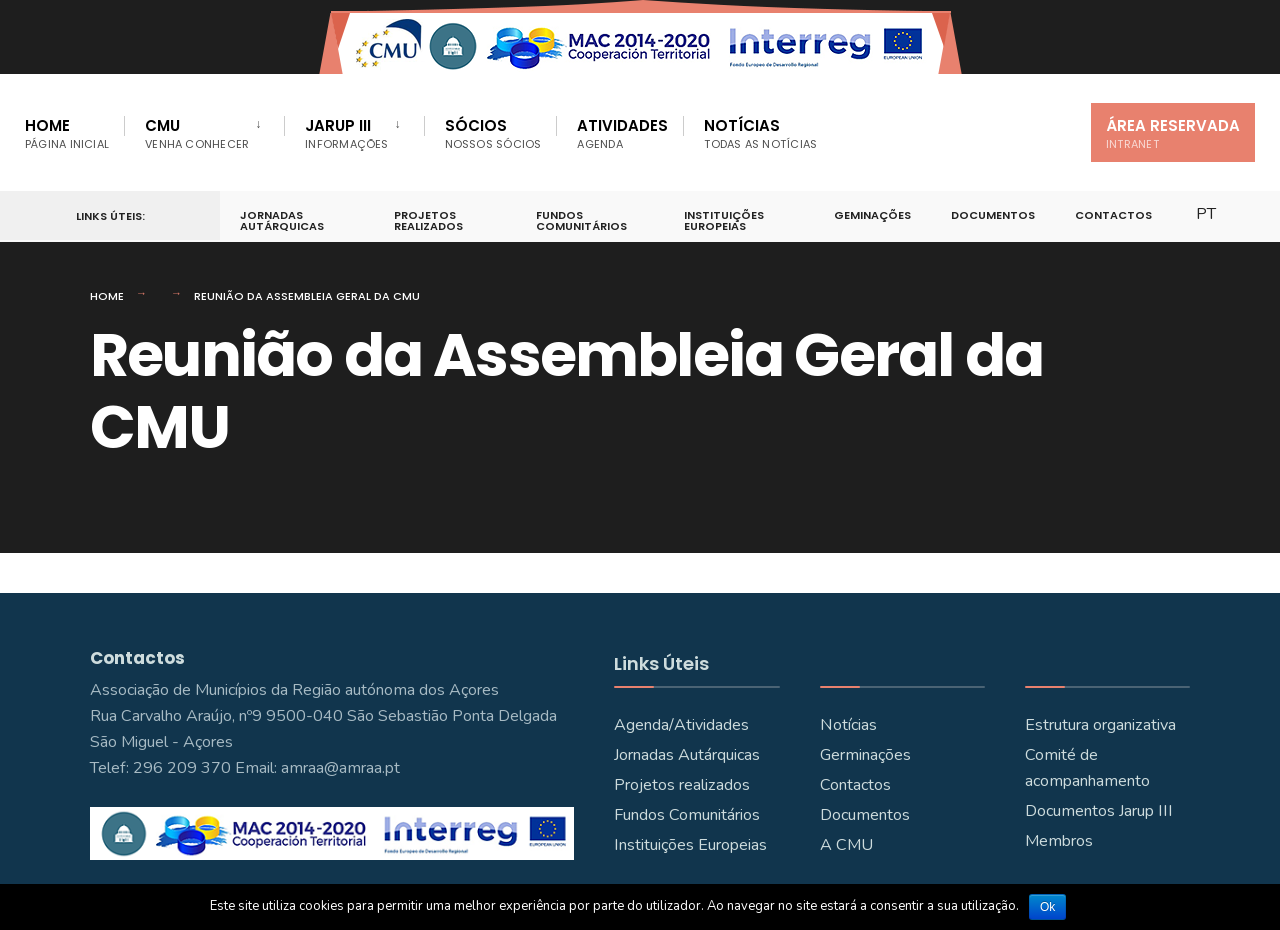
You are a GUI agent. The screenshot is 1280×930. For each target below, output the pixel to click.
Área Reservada (1173, 133)
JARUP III (346, 133)
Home (67, 133)
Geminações (872, 215)
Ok (1047, 907)
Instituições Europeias (724, 220)
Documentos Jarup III (1099, 811)
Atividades (622, 133)
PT (1206, 214)
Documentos (993, 215)
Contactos (1113, 215)
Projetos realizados (682, 785)
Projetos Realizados (428, 220)
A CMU (846, 845)
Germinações (865, 755)
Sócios (493, 133)
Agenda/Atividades (681, 725)
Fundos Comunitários (581, 220)
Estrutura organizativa (1100, 725)
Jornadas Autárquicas (282, 220)
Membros (1059, 841)
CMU (197, 133)
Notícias (760, 133)
